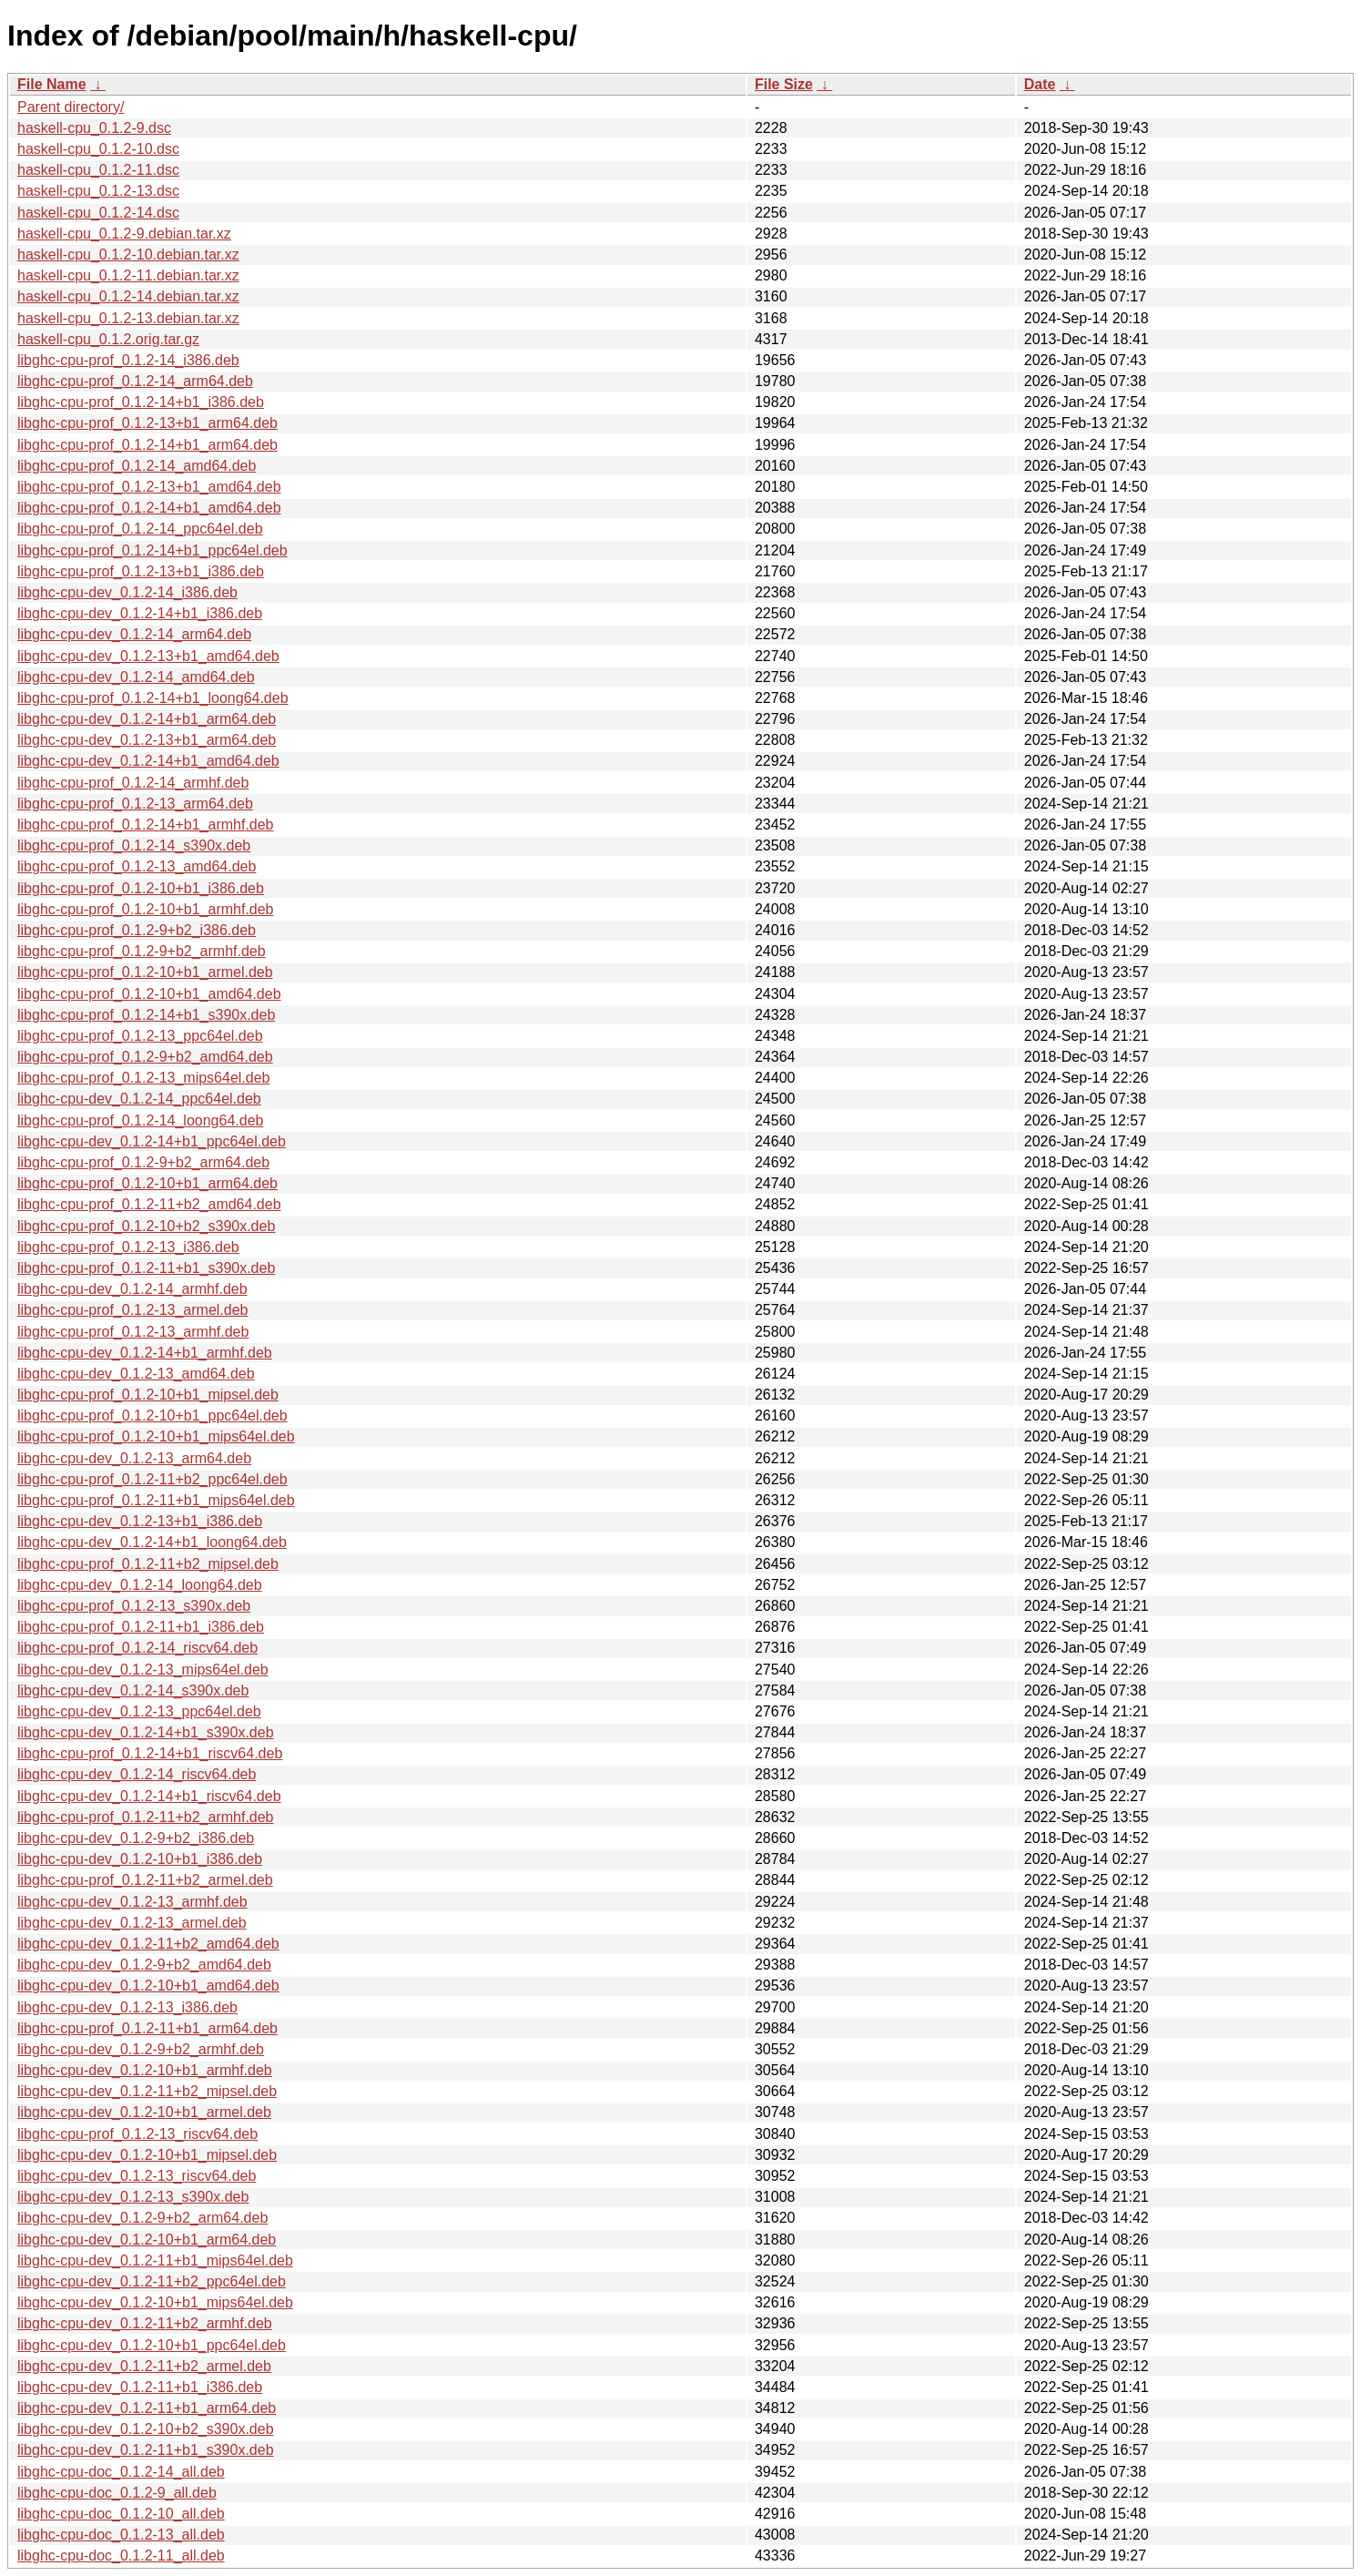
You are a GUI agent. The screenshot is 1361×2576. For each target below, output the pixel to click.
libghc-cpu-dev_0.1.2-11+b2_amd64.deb (148, 1943)
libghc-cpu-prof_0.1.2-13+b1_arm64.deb (147, 423)
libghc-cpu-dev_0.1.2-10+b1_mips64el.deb (155, 2302)
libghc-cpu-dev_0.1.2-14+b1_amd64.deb (148, 761)
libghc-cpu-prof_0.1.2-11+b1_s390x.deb (146, 1268)
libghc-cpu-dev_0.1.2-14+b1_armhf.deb (144, 1352)
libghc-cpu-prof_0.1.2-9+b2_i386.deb (136, 930)
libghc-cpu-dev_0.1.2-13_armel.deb (132, 1922)
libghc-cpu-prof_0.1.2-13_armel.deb (132, 1310)
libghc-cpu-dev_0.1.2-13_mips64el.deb (143, 1669)
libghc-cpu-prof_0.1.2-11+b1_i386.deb (140, 1626)
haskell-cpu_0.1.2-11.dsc (98, 170)
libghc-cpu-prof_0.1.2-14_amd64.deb (136, 465)
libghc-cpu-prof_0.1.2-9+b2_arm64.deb (143, 1162)
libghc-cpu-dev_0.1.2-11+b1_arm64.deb (146, 2408)
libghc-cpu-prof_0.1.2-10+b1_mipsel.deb (148, 1394)
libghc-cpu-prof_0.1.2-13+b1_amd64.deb (149, 486)
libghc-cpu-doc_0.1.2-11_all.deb (121, 2555)
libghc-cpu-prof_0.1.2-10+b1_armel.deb (145, 972)
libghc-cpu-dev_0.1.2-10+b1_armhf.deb (144, 2070)
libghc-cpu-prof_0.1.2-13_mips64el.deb (143, 1077)
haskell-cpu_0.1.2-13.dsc (98, 191)
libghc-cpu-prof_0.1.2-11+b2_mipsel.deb (148, 1564)
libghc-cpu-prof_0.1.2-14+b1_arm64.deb (147, 445)
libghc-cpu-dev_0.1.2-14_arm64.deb (134, 634)
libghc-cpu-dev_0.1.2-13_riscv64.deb (136, 2176)
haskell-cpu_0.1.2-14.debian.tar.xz (128, 296)
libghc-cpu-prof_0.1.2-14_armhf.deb (133, 782)
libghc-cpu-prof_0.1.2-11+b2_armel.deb (145, 1880)
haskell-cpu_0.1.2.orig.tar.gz (108, 339)
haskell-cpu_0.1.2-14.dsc (98, 212)
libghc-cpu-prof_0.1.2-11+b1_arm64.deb (147, 2028)
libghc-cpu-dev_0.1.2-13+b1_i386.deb (139, 1521)
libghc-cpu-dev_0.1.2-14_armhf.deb (132, 1289)
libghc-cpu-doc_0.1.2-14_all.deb (121, 2471)
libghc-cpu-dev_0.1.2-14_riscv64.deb (136, 1774)
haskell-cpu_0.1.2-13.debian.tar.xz (128, 318)
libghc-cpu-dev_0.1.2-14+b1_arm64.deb (146, 719)
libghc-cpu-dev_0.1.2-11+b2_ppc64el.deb (151, 2281)
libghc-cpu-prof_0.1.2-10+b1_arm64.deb (147, 1183)
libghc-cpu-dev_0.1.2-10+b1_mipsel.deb (147, 2155)
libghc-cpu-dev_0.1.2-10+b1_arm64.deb (146, 2239)
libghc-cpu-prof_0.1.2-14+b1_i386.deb (140, 402)
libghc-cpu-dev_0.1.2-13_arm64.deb (134, 1458)
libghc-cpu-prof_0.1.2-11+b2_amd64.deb (149, 1204)
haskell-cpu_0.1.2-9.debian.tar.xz (124, 233)
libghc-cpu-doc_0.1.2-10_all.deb (121, 2513)
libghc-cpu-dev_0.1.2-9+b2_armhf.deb (140, 2049)
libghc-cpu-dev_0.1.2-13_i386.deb (127, 2007)
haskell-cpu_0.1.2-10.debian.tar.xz (128, 254)
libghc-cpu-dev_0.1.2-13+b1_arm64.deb (146, 740)
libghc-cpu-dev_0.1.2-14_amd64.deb (136, 677)
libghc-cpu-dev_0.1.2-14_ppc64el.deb (139, 1098)
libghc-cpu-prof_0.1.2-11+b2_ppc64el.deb (152, 1479)
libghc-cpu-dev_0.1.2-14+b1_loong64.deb (152, 1542)
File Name (51, 84)
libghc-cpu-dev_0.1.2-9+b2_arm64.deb (142, 2217)
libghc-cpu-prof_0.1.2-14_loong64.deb (140, 1120)
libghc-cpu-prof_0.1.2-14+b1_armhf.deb (145, 824)
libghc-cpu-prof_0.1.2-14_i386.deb (128, 360)
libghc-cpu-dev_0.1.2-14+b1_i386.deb (139, 613)
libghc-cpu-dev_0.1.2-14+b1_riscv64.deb (149, 1796)
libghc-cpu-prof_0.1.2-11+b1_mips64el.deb (156, 1500)
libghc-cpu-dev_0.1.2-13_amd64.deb (136, 1373)
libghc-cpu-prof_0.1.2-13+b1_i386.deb (140, 571)
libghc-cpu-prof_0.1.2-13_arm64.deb (135, 803)
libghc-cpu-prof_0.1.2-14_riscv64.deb (137, 1647)
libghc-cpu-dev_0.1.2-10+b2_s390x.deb (145, 2429)
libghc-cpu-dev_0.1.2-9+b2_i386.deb (135, 1838)
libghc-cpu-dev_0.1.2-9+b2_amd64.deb (144, 1964)
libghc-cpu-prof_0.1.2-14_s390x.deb (133, 845)
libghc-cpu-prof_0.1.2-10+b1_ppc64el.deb (152, 1415)
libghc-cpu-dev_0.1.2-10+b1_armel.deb (144, 2112)
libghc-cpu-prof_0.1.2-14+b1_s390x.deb (146, 1015)
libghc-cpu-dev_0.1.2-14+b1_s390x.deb (145, 1732)
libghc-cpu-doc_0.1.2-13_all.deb (121, 2534)
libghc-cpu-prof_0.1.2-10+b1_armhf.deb (145, 909)
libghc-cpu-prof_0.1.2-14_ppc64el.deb (140, 528)
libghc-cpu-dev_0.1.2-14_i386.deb (127, 592)
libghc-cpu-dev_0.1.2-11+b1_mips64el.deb (155, 2260)
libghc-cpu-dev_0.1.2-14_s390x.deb (133, 1690)
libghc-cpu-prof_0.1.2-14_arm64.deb (135, 381)
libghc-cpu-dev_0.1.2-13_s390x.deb (133, 2196)
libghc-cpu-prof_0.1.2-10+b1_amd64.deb (149, 994)
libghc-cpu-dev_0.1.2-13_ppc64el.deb (139, 1711)
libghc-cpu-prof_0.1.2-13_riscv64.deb (137, 2134)
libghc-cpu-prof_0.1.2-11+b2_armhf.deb (145, 1817)
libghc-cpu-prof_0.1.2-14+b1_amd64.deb (149, 507)
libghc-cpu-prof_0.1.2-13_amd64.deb (136, 866)
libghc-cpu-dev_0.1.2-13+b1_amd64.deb (148, 656)
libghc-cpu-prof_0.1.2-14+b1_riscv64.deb (149, 1753)
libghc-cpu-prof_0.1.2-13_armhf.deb (133, 1331)
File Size (784, 84)
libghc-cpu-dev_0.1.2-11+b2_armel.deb (144, 2366)
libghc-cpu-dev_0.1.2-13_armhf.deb (132, 1901)
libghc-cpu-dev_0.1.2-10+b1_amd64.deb (148, 1985)
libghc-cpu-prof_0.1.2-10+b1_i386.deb (140, 888)
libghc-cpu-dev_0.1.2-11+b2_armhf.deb (144, 2323)
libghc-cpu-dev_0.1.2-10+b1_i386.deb (139, 1859)
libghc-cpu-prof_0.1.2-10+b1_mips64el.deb (156, 1436)
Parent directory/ (70, 107)
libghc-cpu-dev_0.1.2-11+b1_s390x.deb (145, 2450)
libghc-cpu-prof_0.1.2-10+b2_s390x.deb (146, 1226)
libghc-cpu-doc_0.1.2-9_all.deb (117, 2492)
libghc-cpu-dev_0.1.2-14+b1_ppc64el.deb (151, 1141)
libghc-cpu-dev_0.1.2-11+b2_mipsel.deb (147, 2091)
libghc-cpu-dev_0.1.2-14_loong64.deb (139, 1585)
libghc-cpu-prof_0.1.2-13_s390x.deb (133, 1606)
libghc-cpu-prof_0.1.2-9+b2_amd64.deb (145, 1056)
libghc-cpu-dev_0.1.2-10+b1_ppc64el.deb (151, 2345)
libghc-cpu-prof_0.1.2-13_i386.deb (128, 1247)
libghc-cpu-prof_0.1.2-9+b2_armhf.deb (141, 951)
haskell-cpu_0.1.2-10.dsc (98, 149)
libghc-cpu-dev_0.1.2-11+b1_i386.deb (139, 2387)
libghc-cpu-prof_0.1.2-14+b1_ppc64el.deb (152, 550)
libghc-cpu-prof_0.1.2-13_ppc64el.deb (140, 1036)
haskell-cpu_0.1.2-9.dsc (94, 128)
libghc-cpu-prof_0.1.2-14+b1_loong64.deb (153, 698)
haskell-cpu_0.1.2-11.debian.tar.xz (128, 275)
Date (1040, 84)
